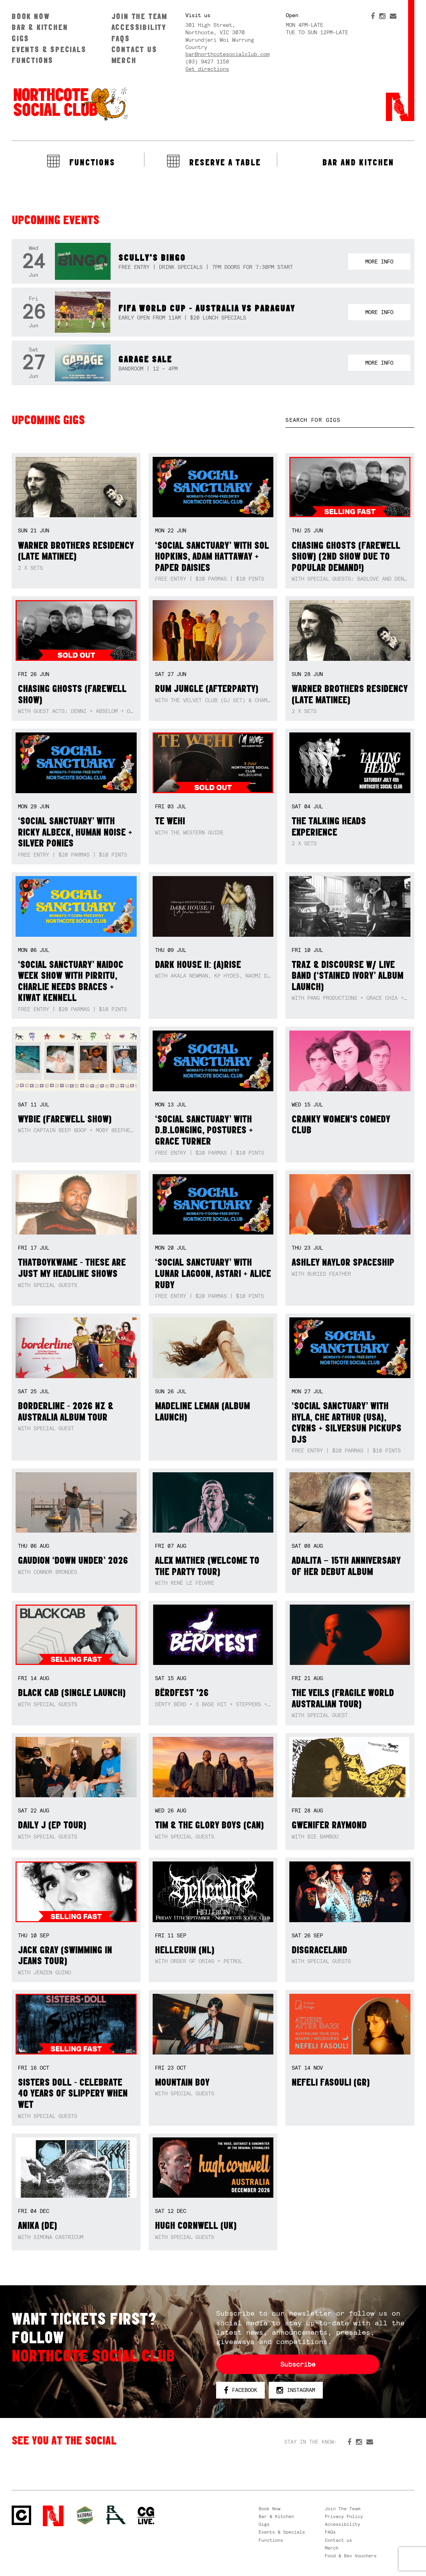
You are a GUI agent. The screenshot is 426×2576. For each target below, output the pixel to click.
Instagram (295, 2390)
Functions (32, 60)
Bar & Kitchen (40, 27)
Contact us (134, 49)
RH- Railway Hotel (116, 2515)
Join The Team (139, 16)
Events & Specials (49, 49)
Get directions (207, 68)
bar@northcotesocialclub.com (227, 54)
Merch (124, 60)
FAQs (120, 38)
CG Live (146, 2516)
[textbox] (349, 420)
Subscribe (297, 2364)
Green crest (85, 2515)
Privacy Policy (344, 2516)
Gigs (20, 38)
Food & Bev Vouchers (351, 2556)
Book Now (30, 16)
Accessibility (138, 27)
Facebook (240, 2390)
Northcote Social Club (70, 103)
